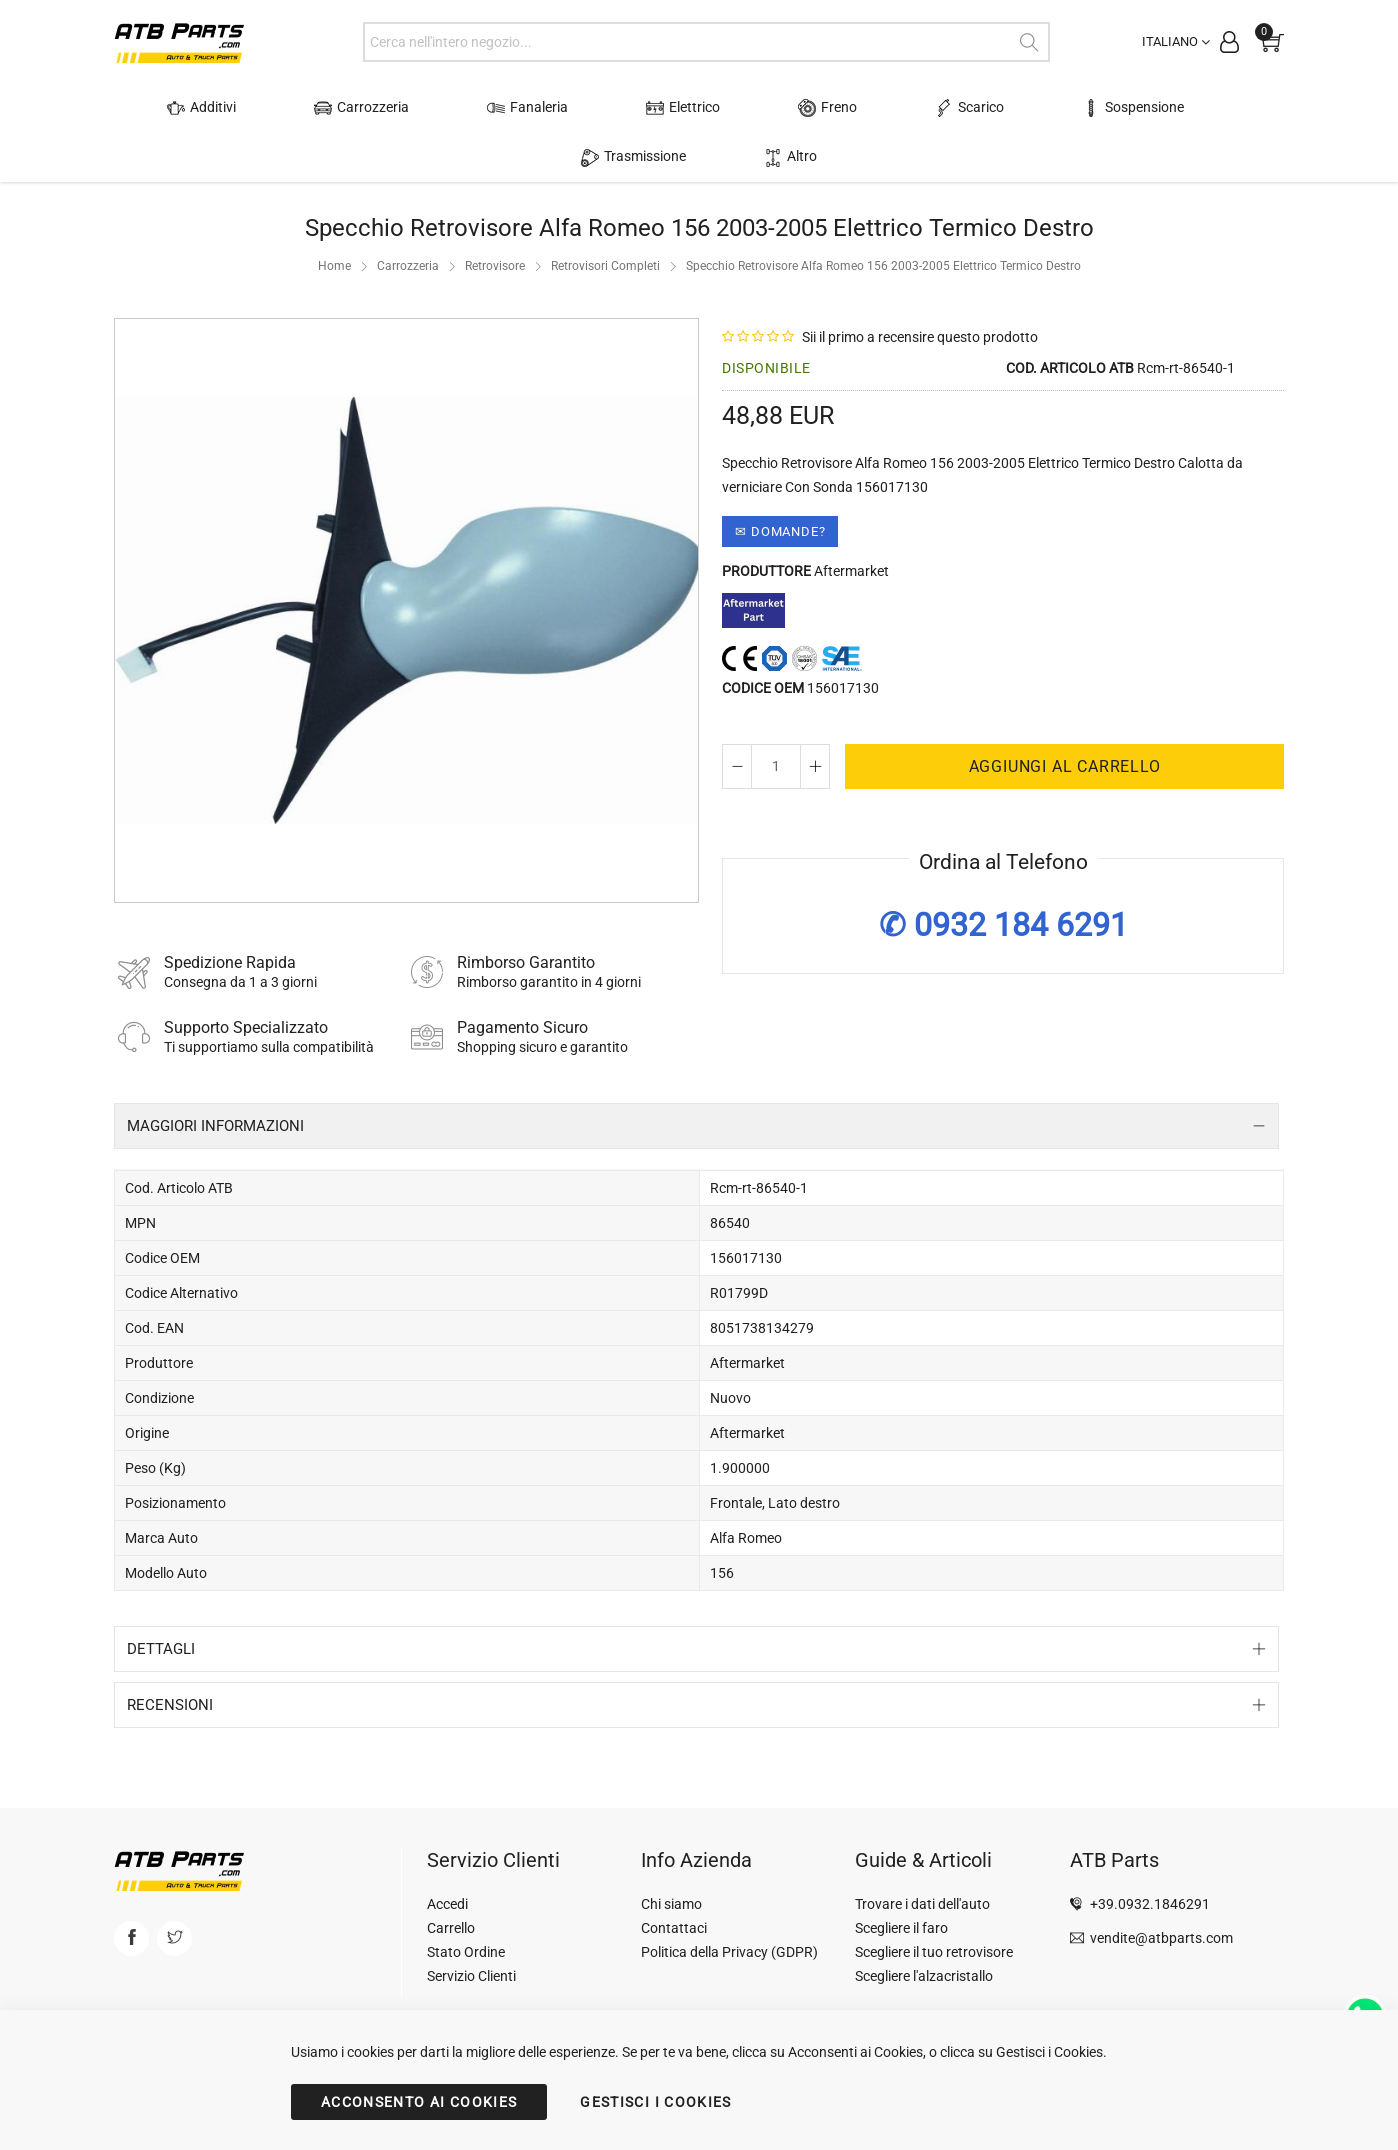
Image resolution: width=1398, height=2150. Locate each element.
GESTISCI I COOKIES (655, 2102)
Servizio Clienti (471, 1927)
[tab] (696, 1077)
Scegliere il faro (901, 1879)
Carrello (451, 1879)
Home (334, 217)
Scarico (824, 108)
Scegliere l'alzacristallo (924, 1927)
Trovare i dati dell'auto (922, 1855)
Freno (706, 108)
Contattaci (674, 1879)
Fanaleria (454, 108)
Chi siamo (671, 1855)
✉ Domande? (780, 482)
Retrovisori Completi (605, 217)
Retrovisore (495, 217)
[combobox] (706, 42)
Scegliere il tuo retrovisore (934, 1903)
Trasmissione (1121, 108)
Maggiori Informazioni (215, 1077)
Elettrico (586, 108)
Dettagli (161, 1600)
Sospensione (964, 108)
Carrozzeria (312, 108)
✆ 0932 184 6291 (1003, 875)
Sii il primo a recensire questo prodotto (920, 288)
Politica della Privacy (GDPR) (729, 1903)
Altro (1242, 108)
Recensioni (170, 1656)
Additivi (176, 108)
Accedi (447, 1855)
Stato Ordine (466, 1903)
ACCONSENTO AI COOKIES (419, 2102)
